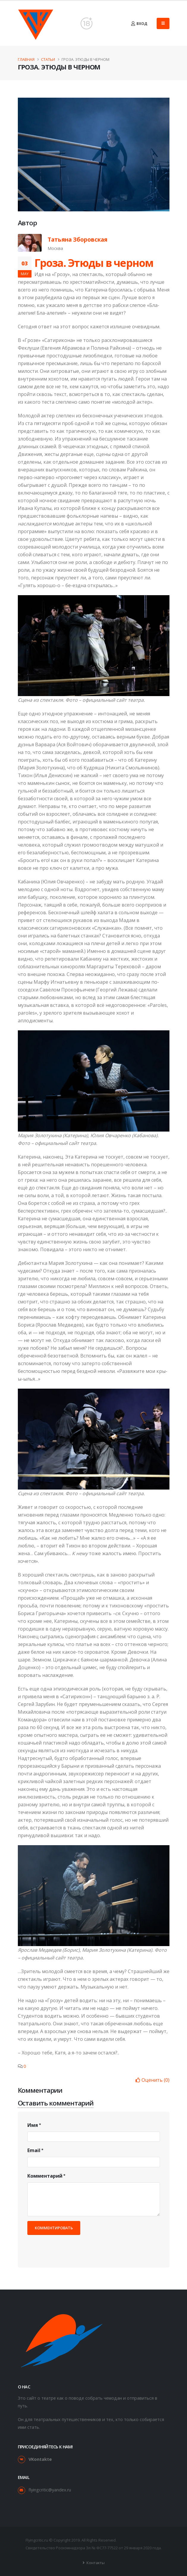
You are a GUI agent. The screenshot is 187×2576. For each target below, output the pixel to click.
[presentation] (72, 2246)
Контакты (95, 2562)
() (152, 2080)
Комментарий (44, 2176)
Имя (32, 2125)
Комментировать (54, 2227)
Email (33, 2150)
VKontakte (40, 2459)
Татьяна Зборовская (77, 239)
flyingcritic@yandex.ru (50, 2490)
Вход (139, 23)
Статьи (48, 59)
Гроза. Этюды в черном (93, 263)
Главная (26, 59)
